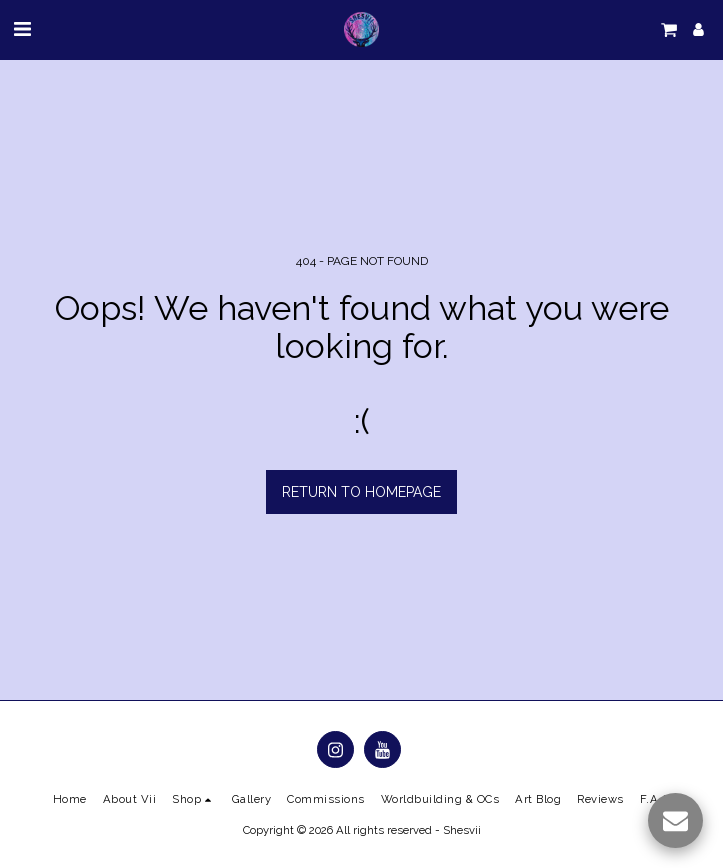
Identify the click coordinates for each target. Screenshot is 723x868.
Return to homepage (361, 492)
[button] (22, 29)
